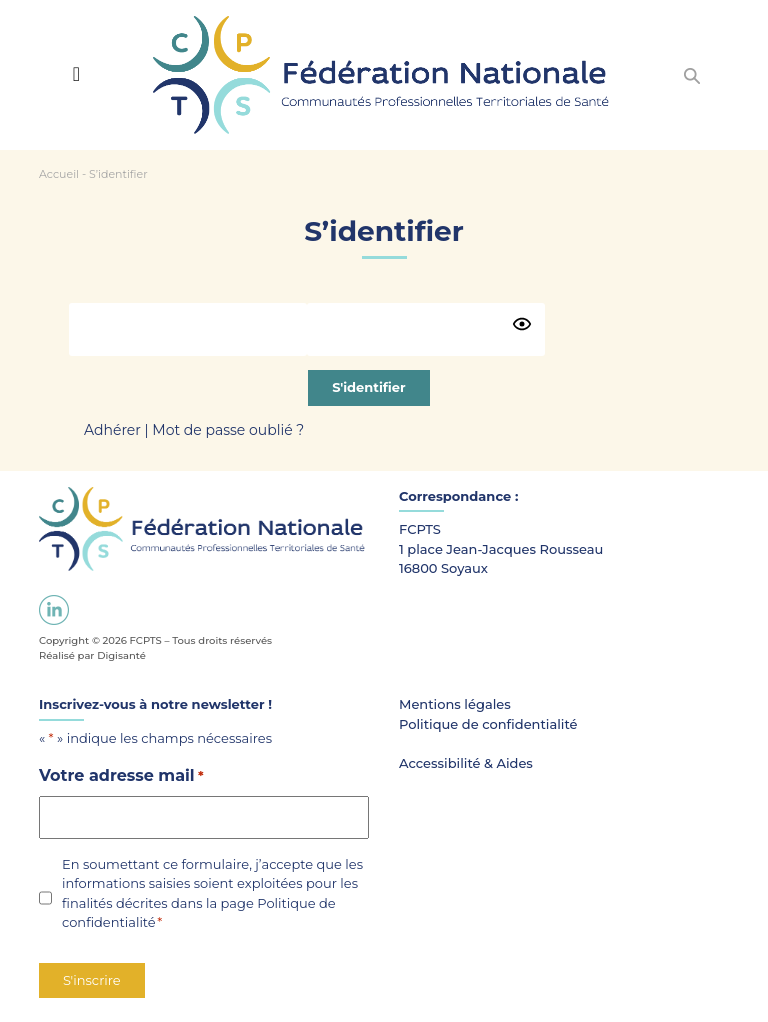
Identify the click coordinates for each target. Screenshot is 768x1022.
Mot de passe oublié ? (228, 430)
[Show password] (522, 324)
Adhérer (112, 430)
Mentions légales (455, 704)
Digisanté (121, 655)
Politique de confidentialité (488, 724)
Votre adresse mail (121, 776)
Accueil (59, 174)
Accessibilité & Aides (466, 763)
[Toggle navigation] (76, 74)
